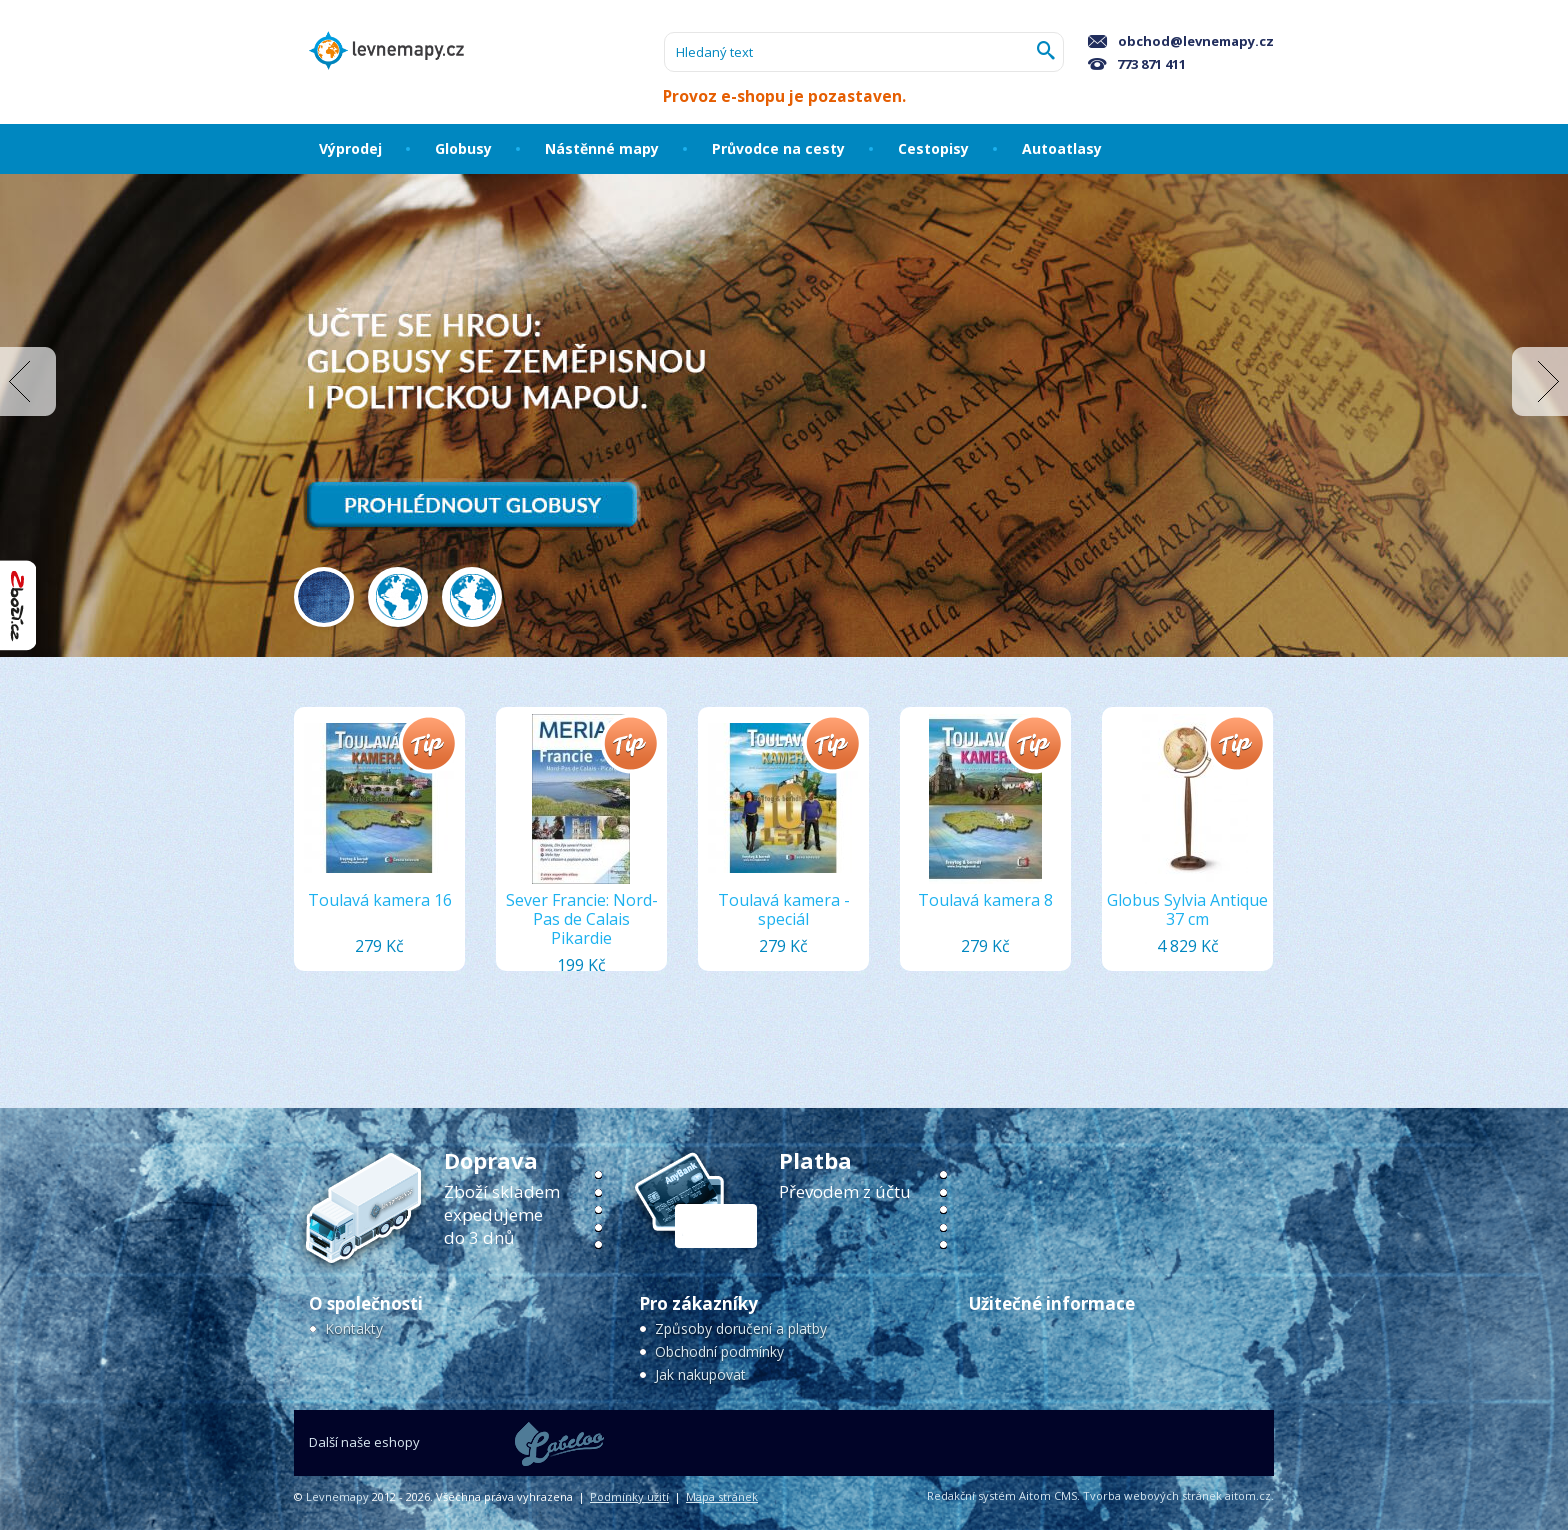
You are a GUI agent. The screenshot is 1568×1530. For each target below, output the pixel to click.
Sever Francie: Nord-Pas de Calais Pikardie (582, 919)
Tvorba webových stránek (1152, 1495)
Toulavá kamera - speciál (784, 909)
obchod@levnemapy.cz (1181, 41)
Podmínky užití (629, 1496)
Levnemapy (337, 1496)
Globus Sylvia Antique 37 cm (1187, 909)
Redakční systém (971, 1495)
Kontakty (354, 1328)
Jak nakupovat (700, 1374)
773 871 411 (1137, 64)
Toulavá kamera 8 (985, 900)
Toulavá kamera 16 (380, 900)
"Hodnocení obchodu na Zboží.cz (18, 605)
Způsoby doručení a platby (741, 1328)
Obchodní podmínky (719, 1351)
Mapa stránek (722, 1496)
